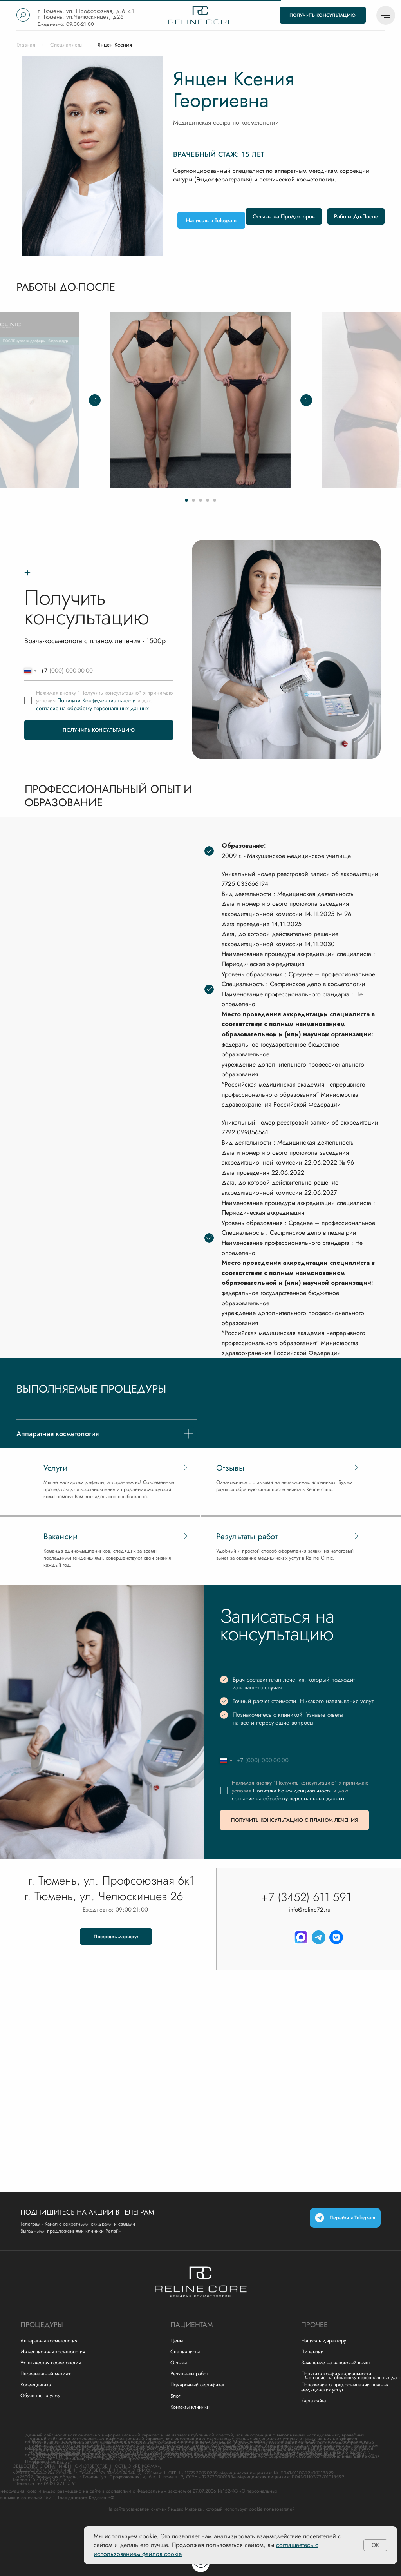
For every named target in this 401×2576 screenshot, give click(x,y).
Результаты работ (189, 2373)
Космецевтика (35, 2384)
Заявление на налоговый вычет (335, 2362)
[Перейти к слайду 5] (214, 500)
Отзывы (178, 2362)
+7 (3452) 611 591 (306, 1896)
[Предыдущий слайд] (95, 400)
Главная (25, 45)
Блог (175, 2396)
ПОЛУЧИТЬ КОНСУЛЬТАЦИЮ (99, 730)
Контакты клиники (190, 2407)
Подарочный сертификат (197, 2384)
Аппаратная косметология (48, 2340)
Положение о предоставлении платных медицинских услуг (344, 2387)
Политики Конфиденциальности (96, 700)
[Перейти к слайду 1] (186, 500)
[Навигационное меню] (385, 15)
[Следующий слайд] (306, 400)
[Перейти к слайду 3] (200, 500)
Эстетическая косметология (50, 2362)
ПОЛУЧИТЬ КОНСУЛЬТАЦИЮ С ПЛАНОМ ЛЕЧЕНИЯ (294, 1820)
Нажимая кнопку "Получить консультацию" (89, 693)
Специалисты (66, 45)
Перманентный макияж (45, 2373)
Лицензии (312, 2351)
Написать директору (323, 2340)
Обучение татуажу (40, 2395)
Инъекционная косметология (52, 2351)
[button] (323, 15)
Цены (176, 2340)
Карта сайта (313, 2400)
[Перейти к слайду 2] (193, 500)
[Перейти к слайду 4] (207, 500)
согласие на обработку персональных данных (92, 708)
